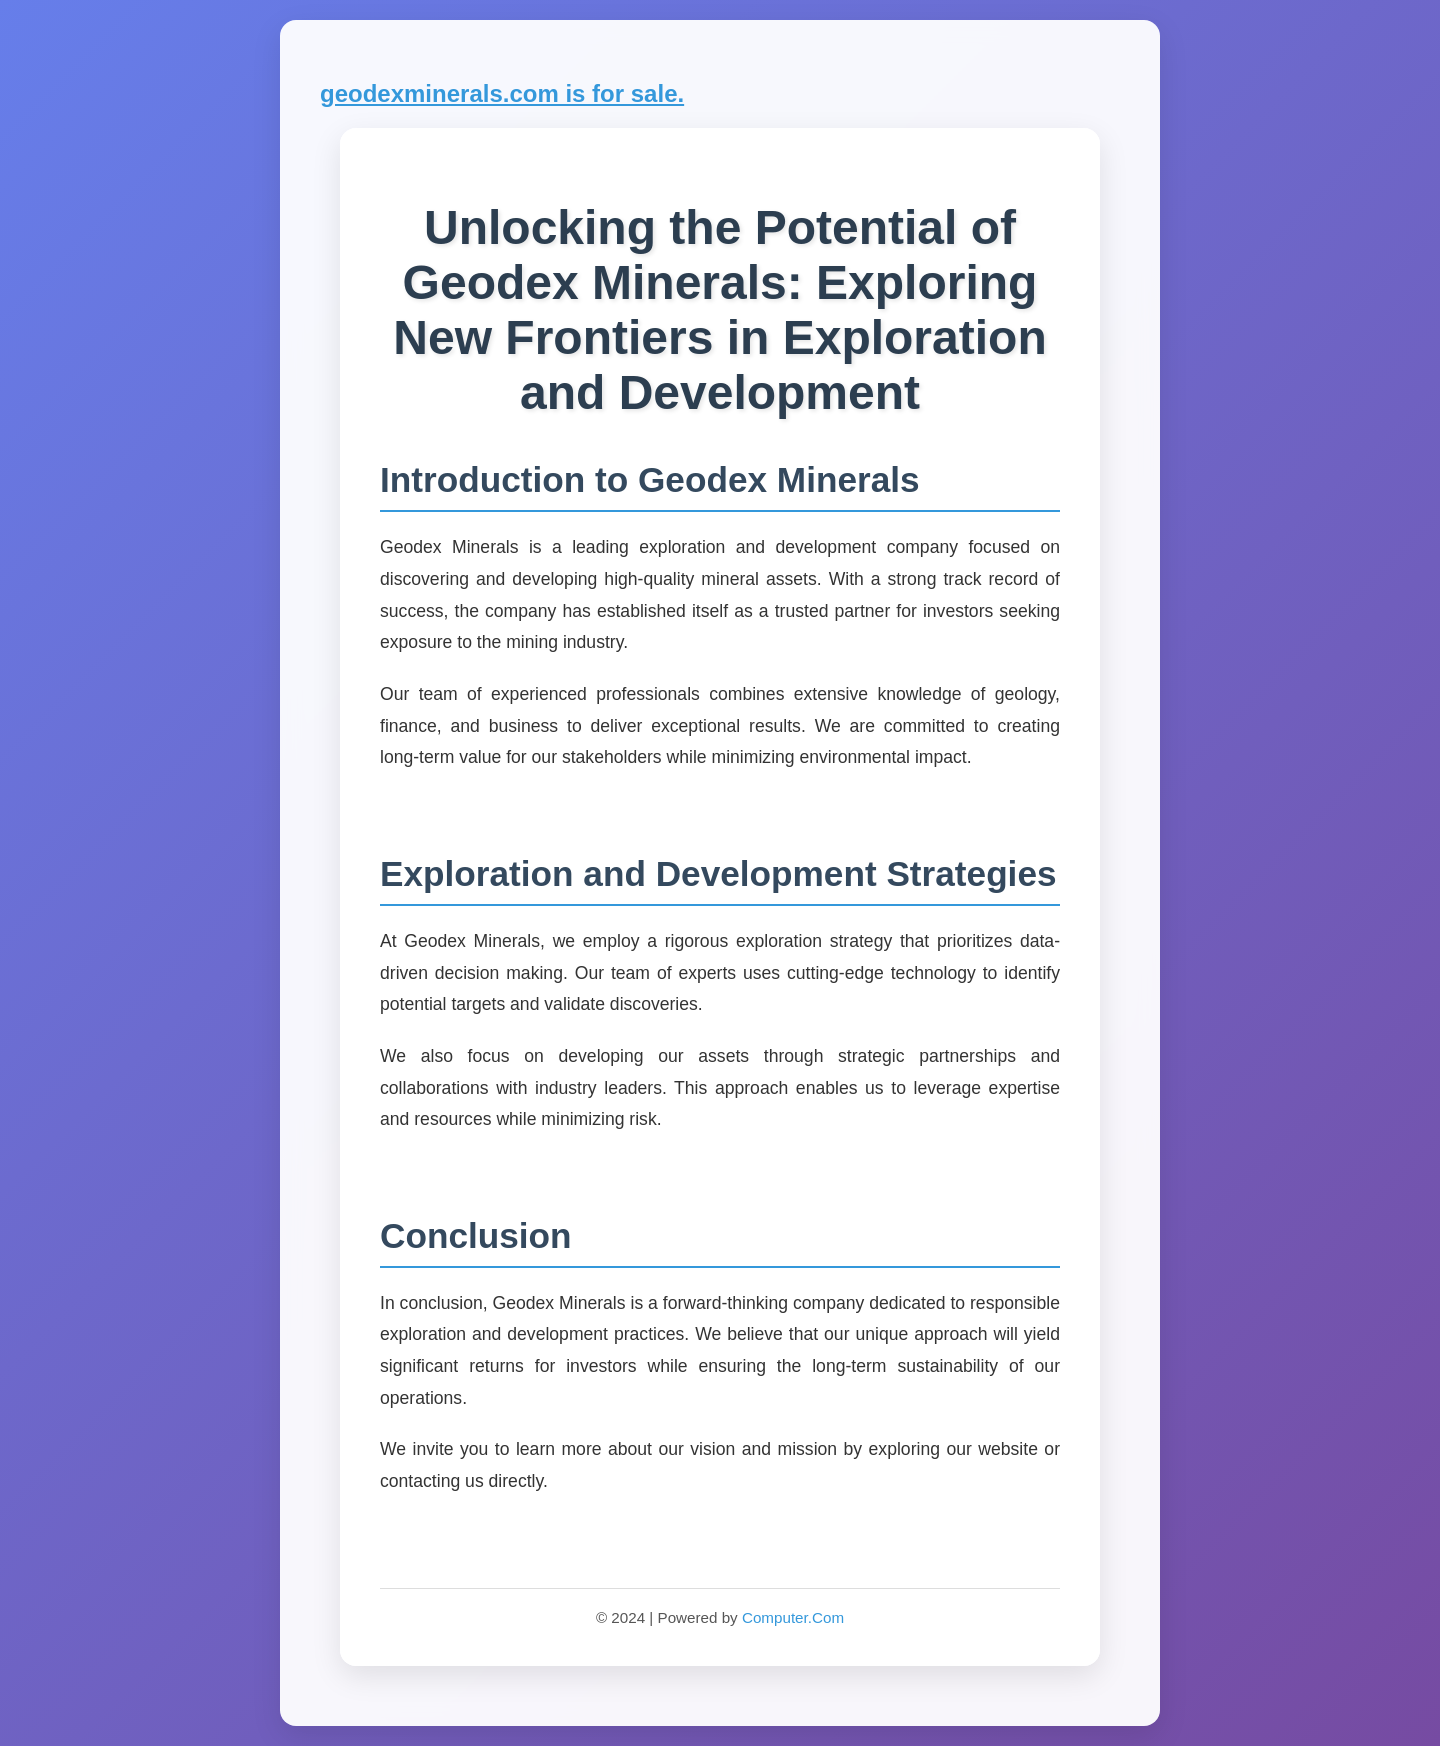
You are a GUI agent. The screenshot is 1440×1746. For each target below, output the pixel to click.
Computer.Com (793, 1617)
